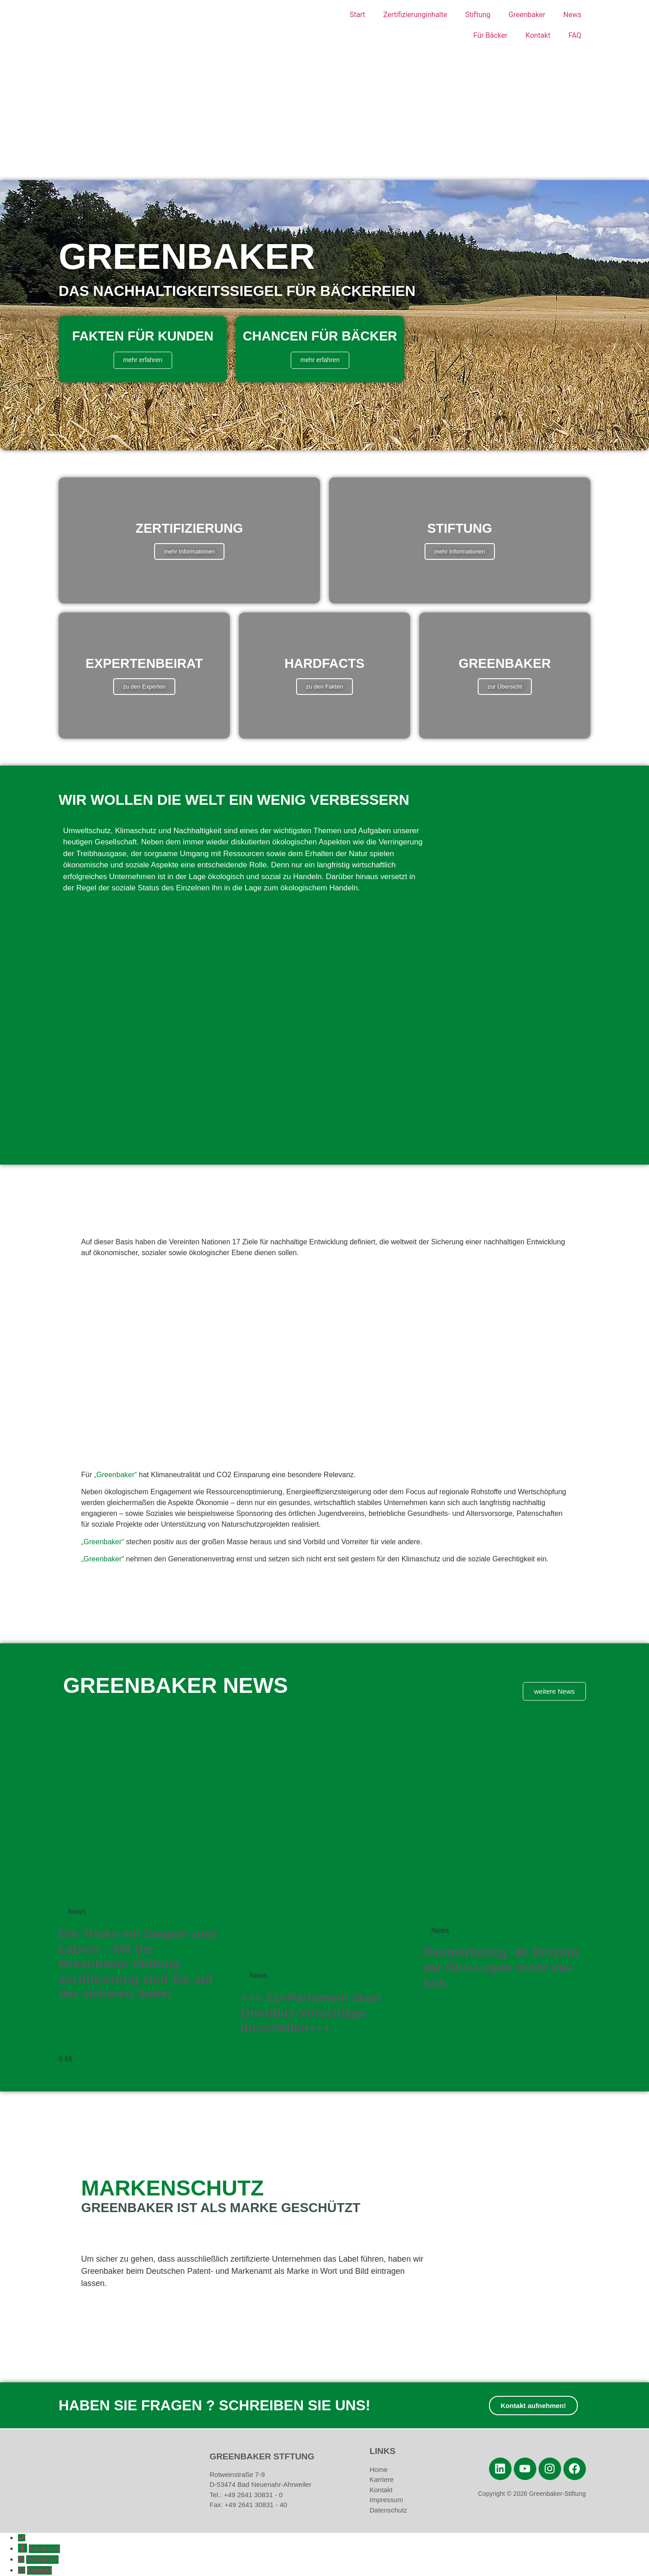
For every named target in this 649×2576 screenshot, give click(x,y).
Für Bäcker (490, 35)
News (572, 14)
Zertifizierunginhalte (415, 14)
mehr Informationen (189, 551)
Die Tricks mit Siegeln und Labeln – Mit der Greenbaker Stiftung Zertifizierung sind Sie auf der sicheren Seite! (137, 1964)
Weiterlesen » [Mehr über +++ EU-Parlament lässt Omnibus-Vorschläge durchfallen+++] (262, 2048)
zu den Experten (144, 686)
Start (357, 14)
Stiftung (477, 14)
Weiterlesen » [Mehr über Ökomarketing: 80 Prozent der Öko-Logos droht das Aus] (444, 2003)
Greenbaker (526, 14)
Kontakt (538, 35)
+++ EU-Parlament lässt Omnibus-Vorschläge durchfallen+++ (310, 2013)
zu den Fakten (324, 686)
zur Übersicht (505, 686)
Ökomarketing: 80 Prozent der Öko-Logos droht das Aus (500, 1968)
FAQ (574, 35)
